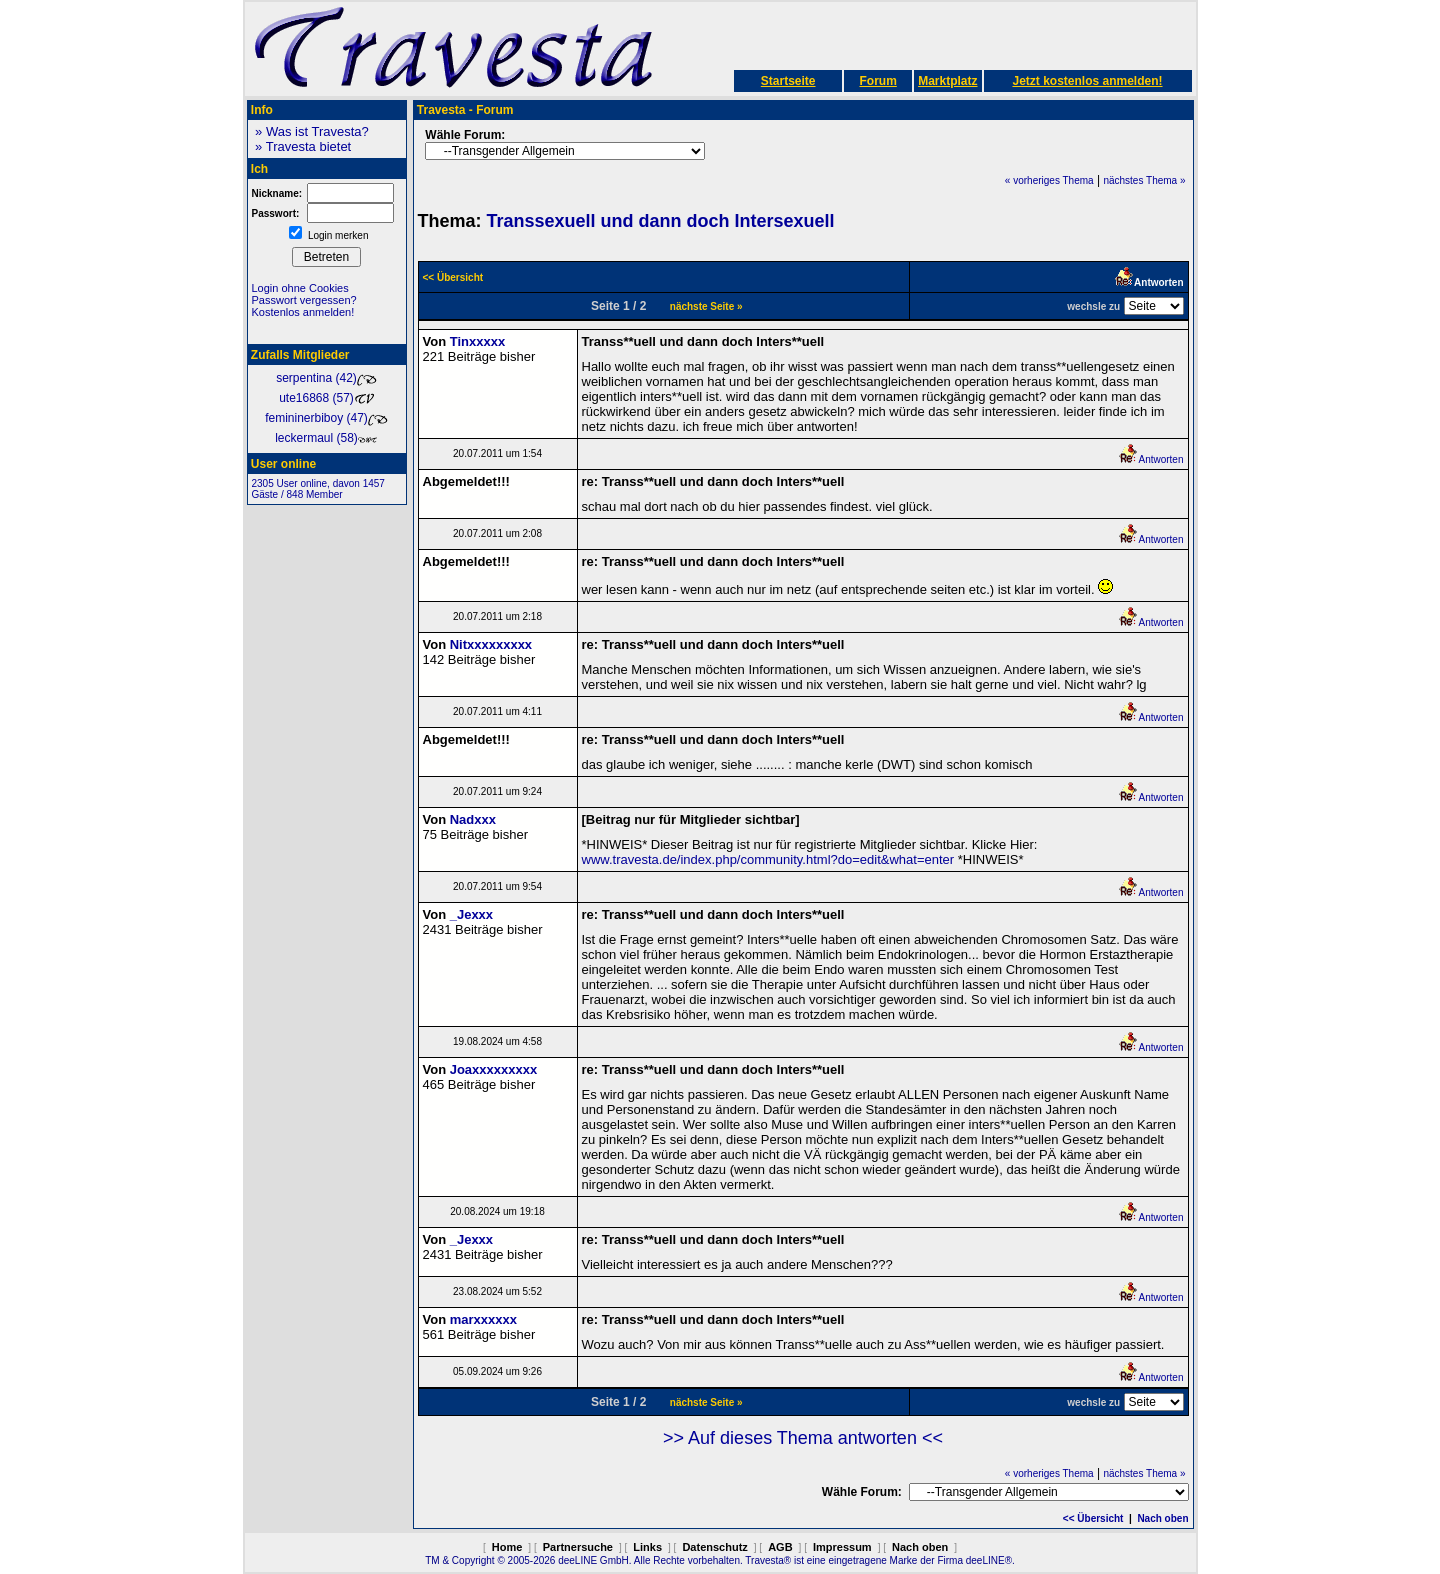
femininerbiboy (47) (326, 418)
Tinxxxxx (477, 341)
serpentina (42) (326, 378)
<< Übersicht (1093, 1518)
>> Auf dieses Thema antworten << (803, 1438)
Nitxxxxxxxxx (491, 644)
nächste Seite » (706, 306)
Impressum (842, 1547)
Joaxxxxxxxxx (493, 1069)
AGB (780, 1547)
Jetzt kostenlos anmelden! (1087, 81)
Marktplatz (947, 81)
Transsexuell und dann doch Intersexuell (661, 221)
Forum (877, 81)
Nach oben (1162, 1518)
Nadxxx (473, 819)
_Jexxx (471, 914)
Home (507, 1547)
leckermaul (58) (326, 438)
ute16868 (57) (326, 398)
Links (647, 1547)
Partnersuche (578, 1547)
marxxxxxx (483, 1319)
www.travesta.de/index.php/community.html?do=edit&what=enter (768, 859)
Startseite (788, 81)
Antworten (1150, 459)
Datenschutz (714, 1547)
